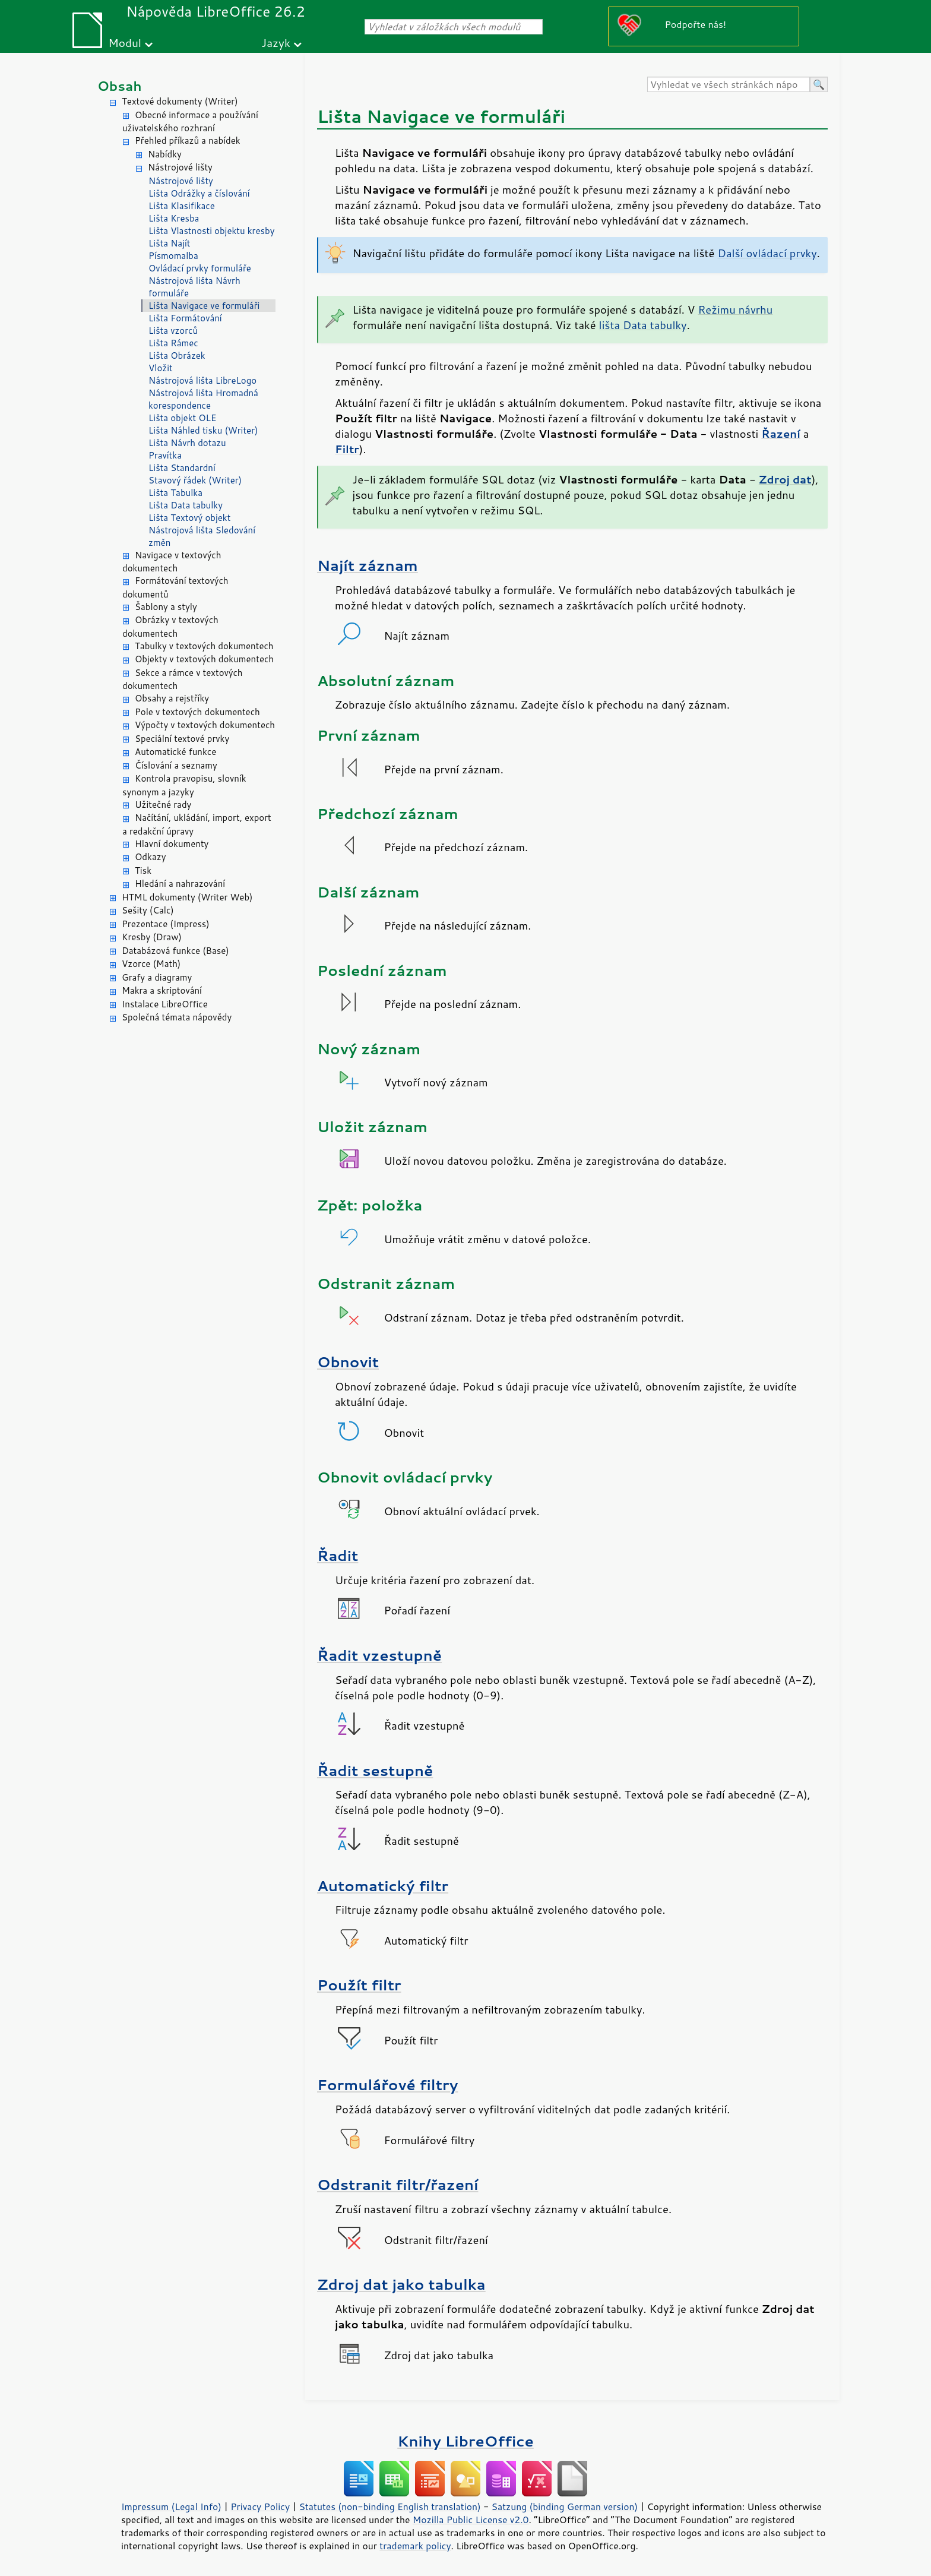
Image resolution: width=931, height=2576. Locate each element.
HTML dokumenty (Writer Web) (187, 897)
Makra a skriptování (162, 990)
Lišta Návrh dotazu (187, 443)
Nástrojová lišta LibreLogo (202, 380)
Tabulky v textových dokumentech (204, 646)
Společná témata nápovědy (177, 1017)
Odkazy (150, 857)
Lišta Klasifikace (181, 206)
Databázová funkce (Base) (175, 950)
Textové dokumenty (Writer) (180, 101)
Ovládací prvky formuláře (199, 268)
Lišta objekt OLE (182, 418)
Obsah (119, 86)
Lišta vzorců (173, 330)
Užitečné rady (163, 804)
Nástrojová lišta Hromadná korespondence (203, 399)
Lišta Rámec (173, 343)
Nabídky (165, 154)
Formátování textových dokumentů (175, 587)
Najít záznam (367, 565)
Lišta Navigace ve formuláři (203, 305)
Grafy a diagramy (157, 977)
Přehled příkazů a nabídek (187, 140)
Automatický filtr (382, 1885)
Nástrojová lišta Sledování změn (201, 536)
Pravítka (165, 455)
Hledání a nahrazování (180, 883)
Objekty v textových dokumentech (204, 659)
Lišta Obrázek (176, 355)
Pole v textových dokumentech (197, 712)
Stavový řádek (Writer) (195, 480)
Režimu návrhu (735, 309)
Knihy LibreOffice (465, 2440)
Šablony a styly (166, 606)
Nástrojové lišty (180, 167)
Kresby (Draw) (152, 937)
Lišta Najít (169, 243)
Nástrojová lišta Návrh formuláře (194, 286)
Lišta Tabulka (175, 492)
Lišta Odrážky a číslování (199, 193)
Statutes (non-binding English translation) (389, 2506)
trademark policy (415, 2545)
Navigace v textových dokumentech (171, 562)
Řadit (337, 1555)
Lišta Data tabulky (185, 505)
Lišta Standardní (182, 468)
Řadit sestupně (375, 1770)
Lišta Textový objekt (189, 517)
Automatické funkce (175, 751)
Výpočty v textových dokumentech (205, 725)
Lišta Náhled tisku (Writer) (203, 430)
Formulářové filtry (387, 2084)
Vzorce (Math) (151, 963)
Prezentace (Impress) (166, 924)
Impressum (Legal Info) (171, 2506)
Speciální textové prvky (182, 738)
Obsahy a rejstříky (172, 698)
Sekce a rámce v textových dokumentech (182, 679)
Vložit (160, 368)
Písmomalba (173, 255)
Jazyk (275, 42)
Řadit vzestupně (379, 1655)
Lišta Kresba (173, 218)
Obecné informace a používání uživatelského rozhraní (190, 122)
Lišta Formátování (185, 318)
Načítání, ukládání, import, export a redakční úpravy (196, 824)
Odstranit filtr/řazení (397, 2184)
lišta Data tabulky (643, 325)
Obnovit (348, 1361)
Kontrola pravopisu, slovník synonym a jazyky (184, 785)
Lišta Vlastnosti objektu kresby (211, 231)
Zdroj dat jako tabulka (401, 2284)
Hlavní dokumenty (171, 843)
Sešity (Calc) (148, 910)
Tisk (143, 870)
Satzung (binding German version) (565, 2506)
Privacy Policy (260, 2506)
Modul (124, 42)
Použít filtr (359, 1984)
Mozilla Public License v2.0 (471, 2519)
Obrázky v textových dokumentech (170, 627)
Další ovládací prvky (766, 253)
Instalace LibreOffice (165, 1004)
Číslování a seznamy (176, 765)
